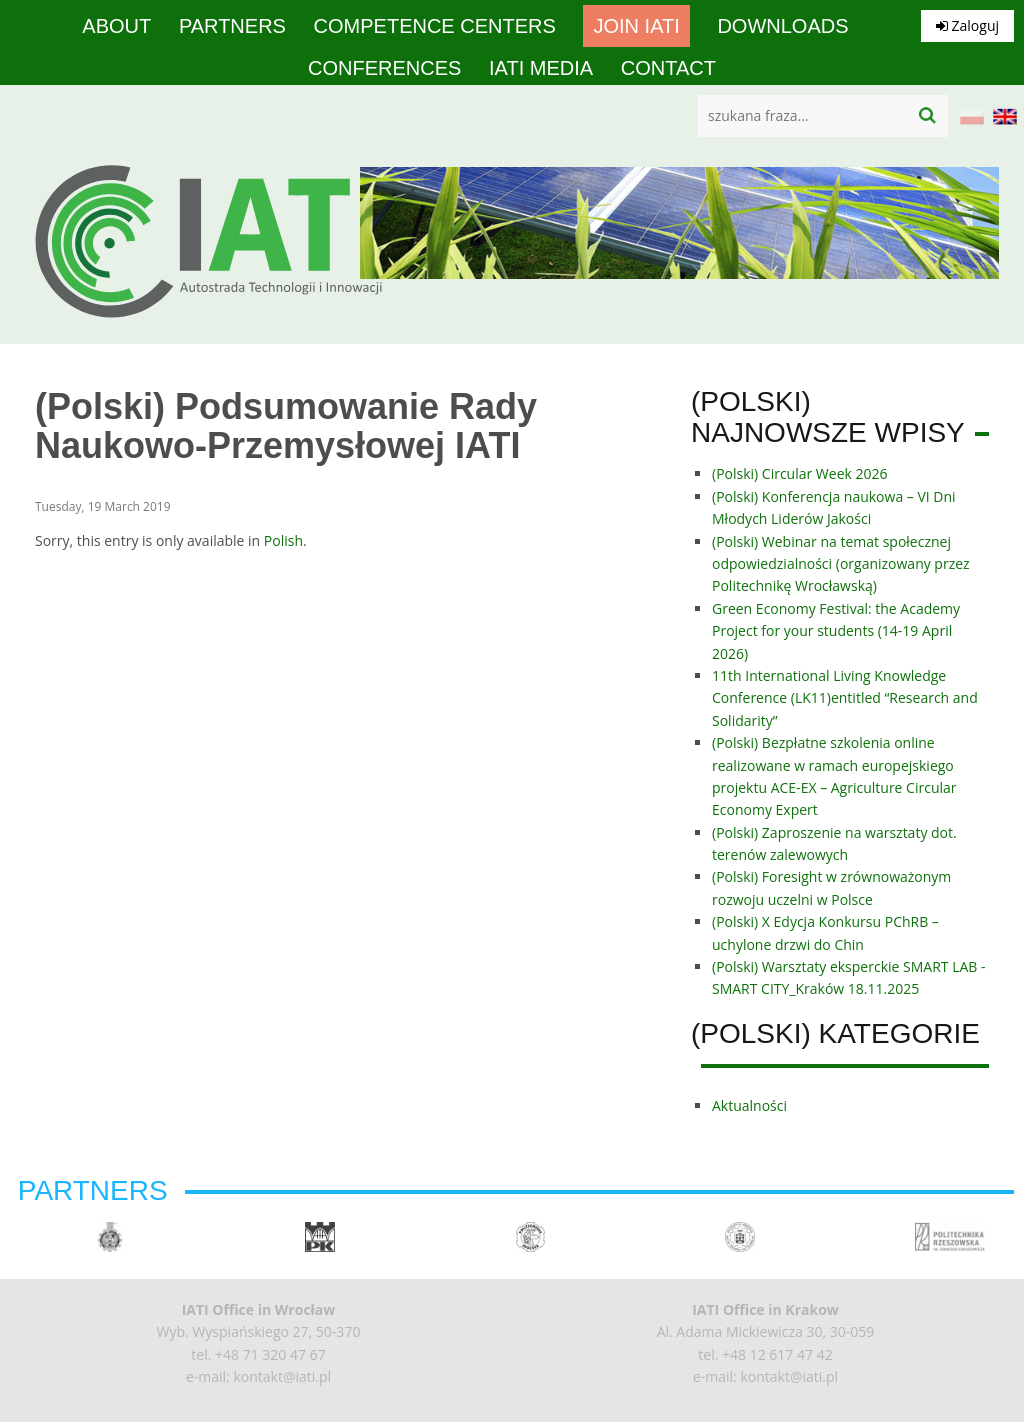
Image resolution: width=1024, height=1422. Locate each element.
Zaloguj (967, 25)
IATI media (541, 68)
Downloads (782, 26)
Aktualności (749, 1105)
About (116, 26)
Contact (668, 68)
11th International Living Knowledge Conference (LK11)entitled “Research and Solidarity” (845, 698)
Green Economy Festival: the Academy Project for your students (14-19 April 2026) (836, 631)
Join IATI (636, 26)
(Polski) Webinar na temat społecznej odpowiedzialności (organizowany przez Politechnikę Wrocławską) (841, 564)
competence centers (435, 26)
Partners (232, 26)
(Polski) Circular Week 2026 (800, 473)
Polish (283, 540)
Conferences (384, 68)
